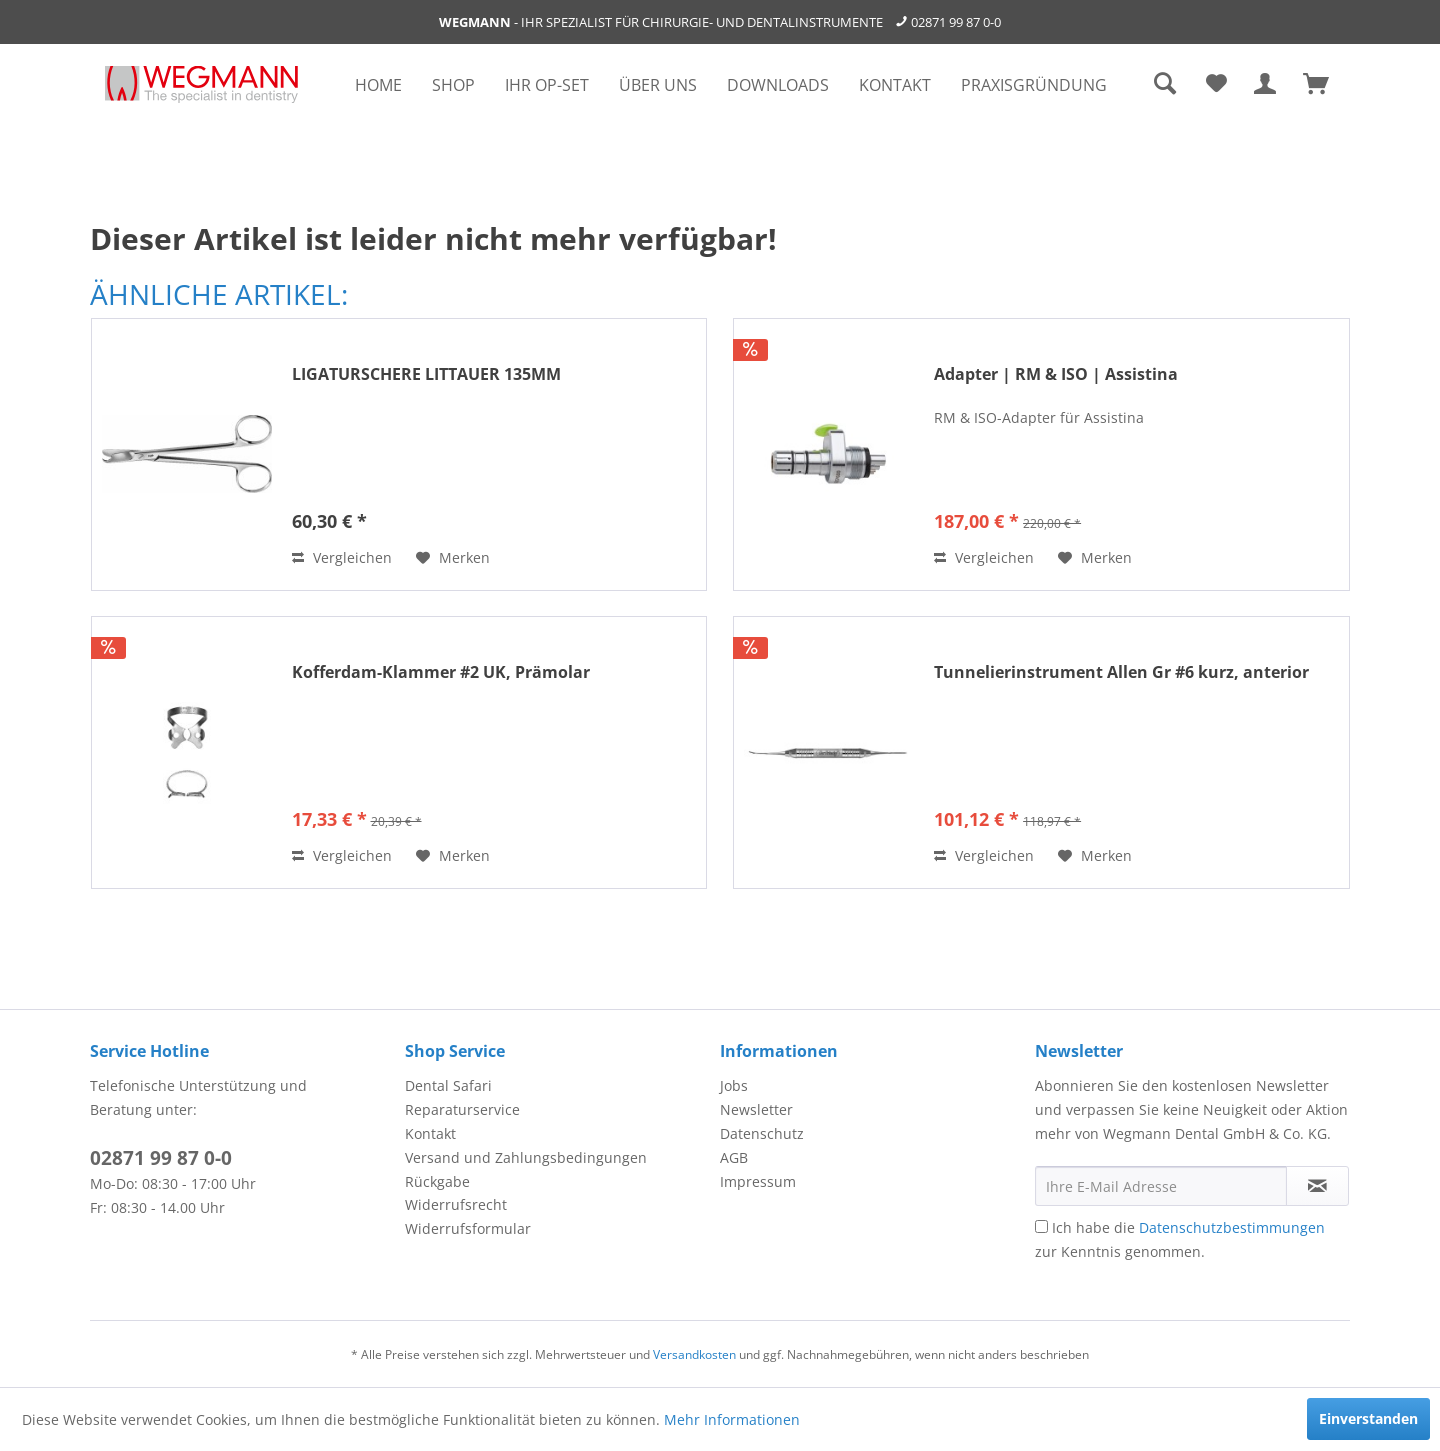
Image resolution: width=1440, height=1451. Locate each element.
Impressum (758, 1181)
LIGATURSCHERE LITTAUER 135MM (426, 374)
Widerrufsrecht (456, 1204)
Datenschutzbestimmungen (1232, 1227)
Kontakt (430, 1133)
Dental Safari (448, 1085)
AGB (734, 1157)
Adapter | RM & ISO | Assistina (1056, 374)
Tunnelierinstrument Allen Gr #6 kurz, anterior (1121, 672)
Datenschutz (762, 1133)
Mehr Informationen (732, 1419)
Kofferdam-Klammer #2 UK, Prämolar (441, 672)
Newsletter (756, 1109)
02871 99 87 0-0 (956, 22)
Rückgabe (437, 1181)
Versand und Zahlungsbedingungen (526, 1157)
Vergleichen (342, 557)
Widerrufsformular (468, 1228)
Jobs (734, 1085)
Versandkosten (694, 1354)
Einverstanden (1368, 1418)
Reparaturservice (462, 1109)
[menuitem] (378, 85)
